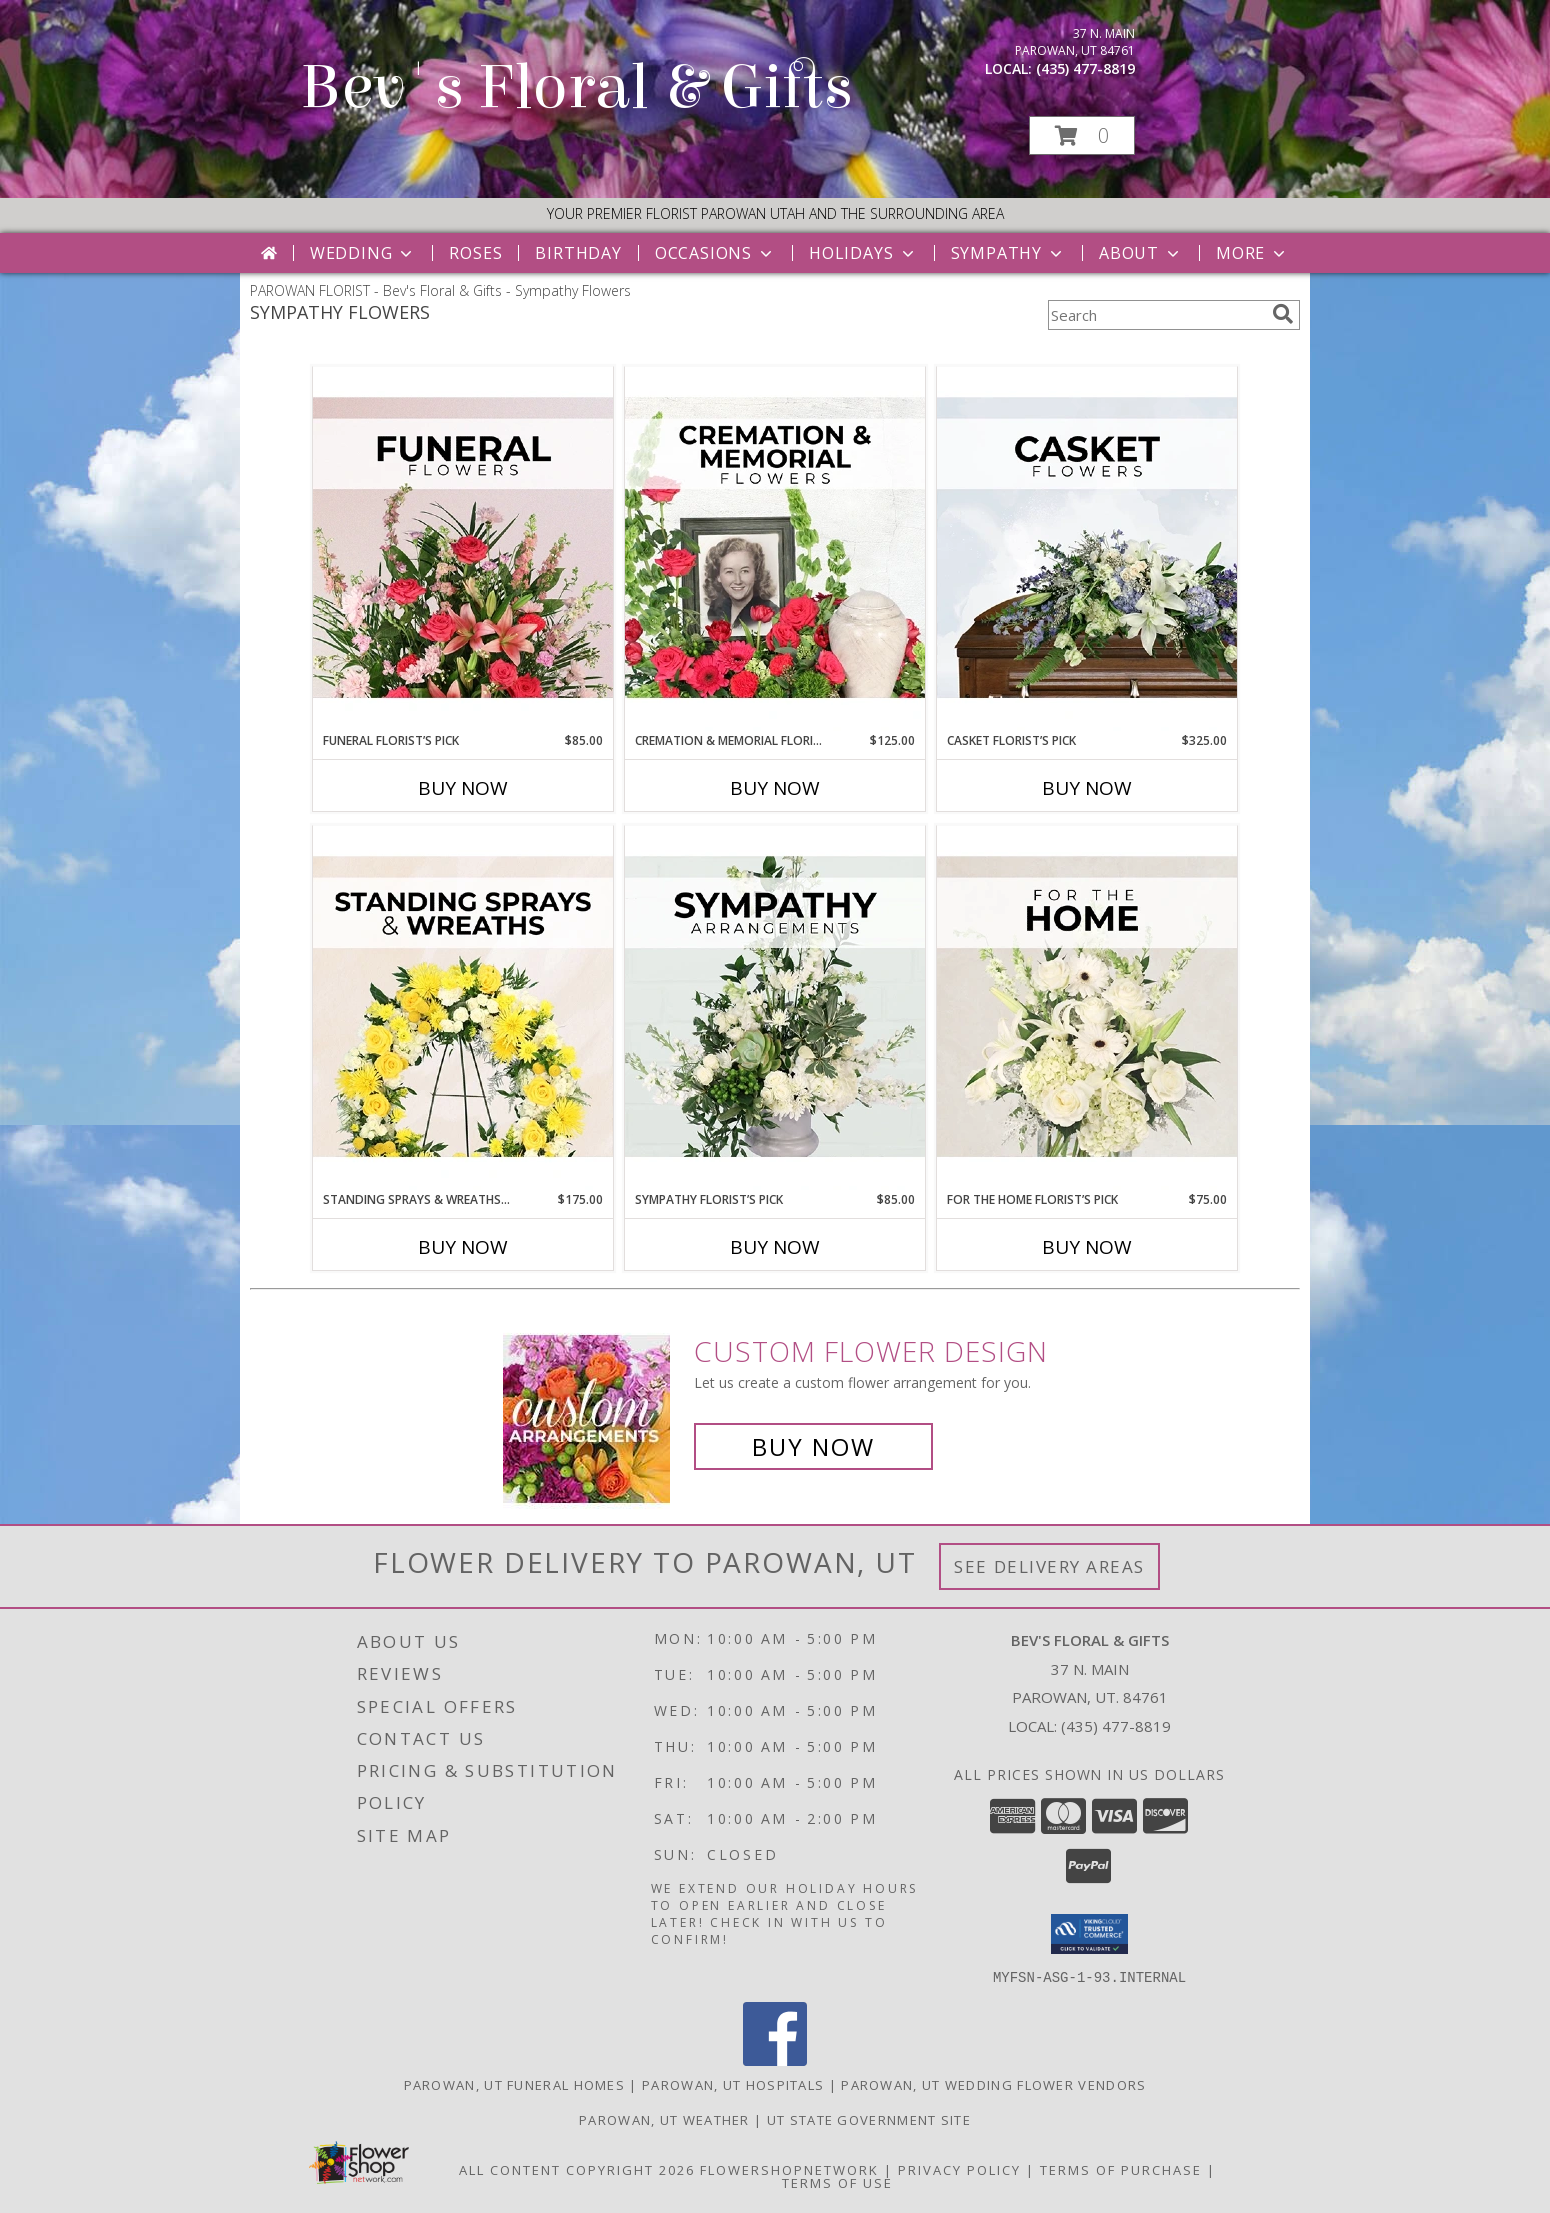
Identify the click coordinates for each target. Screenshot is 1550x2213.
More (1252, 253)
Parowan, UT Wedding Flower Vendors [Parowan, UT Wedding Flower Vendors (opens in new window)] (993, 2084)
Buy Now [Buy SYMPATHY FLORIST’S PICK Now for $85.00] (775, 1247)
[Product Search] (1156, 315)
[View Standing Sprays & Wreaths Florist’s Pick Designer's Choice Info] (463, 1008)
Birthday (578, 253)
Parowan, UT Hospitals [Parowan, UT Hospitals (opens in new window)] (733, 2084)
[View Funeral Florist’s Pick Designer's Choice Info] (463, 549)
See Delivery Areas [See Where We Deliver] (1049, 1566)
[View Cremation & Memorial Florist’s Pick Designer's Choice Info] (775, 549)
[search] (1283, 314)
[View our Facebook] (775, 2059)
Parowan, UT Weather (664, 2119)
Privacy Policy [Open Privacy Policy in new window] (959, 2169)
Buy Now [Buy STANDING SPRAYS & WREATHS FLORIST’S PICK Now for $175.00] (463, 1247)
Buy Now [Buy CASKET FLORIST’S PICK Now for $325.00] (1087, 788)
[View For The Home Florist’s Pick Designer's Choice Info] (1087, 1008)
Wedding (363, 253)
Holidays (863, 253)
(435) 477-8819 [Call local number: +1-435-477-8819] (1085, 68)
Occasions (715, 253)
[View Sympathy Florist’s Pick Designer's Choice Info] (775, 1008)
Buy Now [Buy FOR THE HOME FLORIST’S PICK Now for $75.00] (1087, 1247)
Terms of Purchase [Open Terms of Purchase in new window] (1121, 2169)
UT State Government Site (869, 2119)
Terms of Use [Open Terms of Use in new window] (837, 2182)
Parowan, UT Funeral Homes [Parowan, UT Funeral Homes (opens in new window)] (515, 2084)
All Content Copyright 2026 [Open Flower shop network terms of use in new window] (577, 2169)
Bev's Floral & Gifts (576, 87)
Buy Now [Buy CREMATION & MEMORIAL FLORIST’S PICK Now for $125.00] (775, 788)
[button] (1082, 135)
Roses (475, 253)
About (1141, 253)
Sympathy (1008, 253)
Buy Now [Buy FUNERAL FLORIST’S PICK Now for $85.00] (463, 788)
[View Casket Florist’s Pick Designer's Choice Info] (1087, 549)
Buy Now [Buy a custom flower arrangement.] (813, 1446)
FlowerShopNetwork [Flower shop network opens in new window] (789, 2169)
